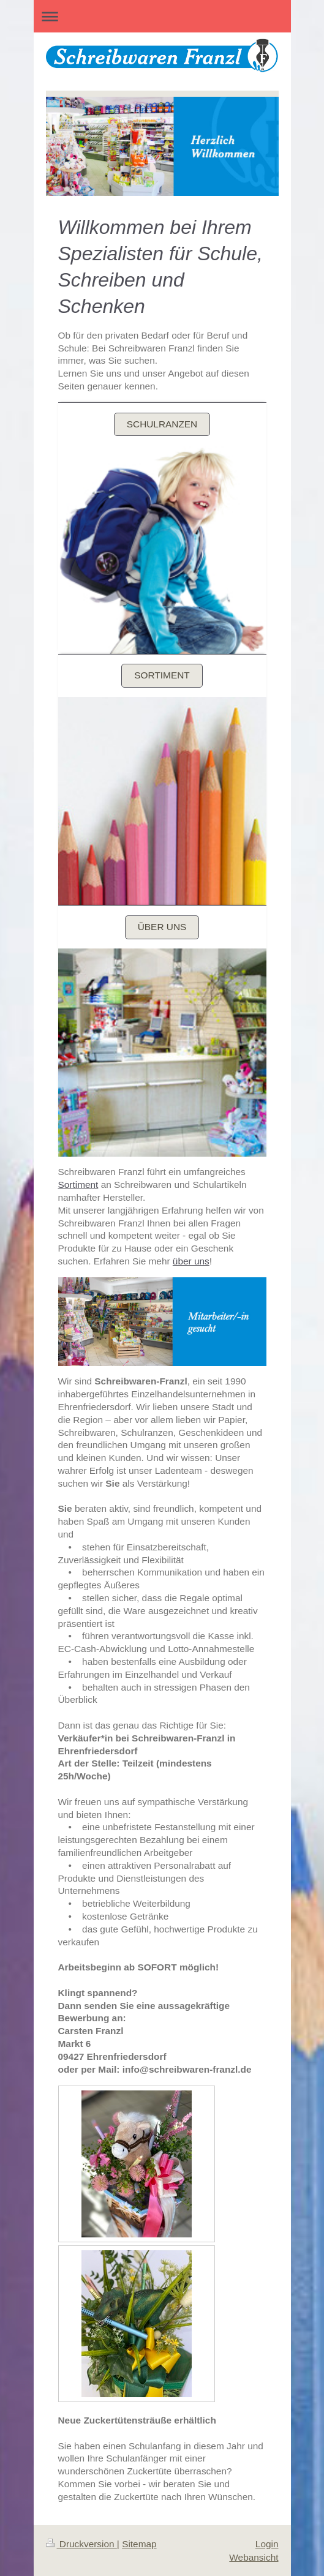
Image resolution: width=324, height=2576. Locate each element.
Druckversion (81, 2544)
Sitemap (139, 2544)
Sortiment (161, 675)
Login (267, 2544)
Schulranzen (162, 424)
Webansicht (253, 2557)
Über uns (162, 927)
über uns (191, 1261)
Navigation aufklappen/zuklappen (162, 16)
